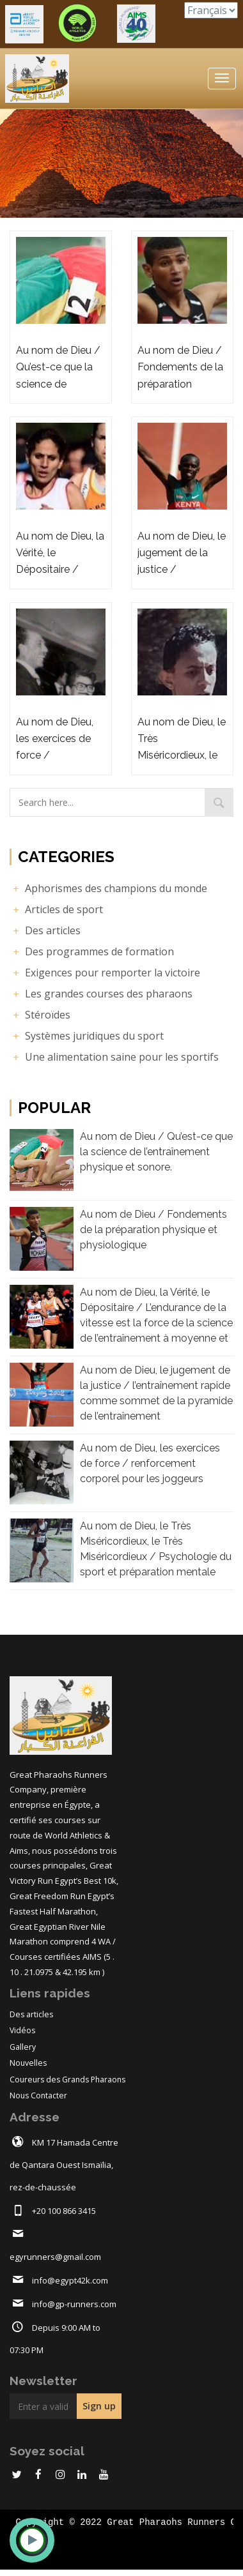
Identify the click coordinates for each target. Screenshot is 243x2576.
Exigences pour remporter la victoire (105, 973)
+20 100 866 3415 (64, 2210)
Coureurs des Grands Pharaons (67, 2079)
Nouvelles (28, 2062)
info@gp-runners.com (74, 2304)
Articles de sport (56, 909)
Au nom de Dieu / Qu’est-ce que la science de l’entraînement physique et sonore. (156, 1151)
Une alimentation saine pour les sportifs (114, 1057)
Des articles (45, 930)
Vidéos (22, 2030)
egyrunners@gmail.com (55, 2256)
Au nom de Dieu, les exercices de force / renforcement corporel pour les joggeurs (150, 1463)
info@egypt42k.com (70, 2280)
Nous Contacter (38, 2095)
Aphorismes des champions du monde (108, 888)
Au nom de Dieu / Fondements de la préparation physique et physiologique (153, 1229)
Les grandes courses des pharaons (101, 994)
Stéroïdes (40, 1015)
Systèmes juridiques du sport (87, 1036)
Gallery (23, 2047)
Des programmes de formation (92, 951)
